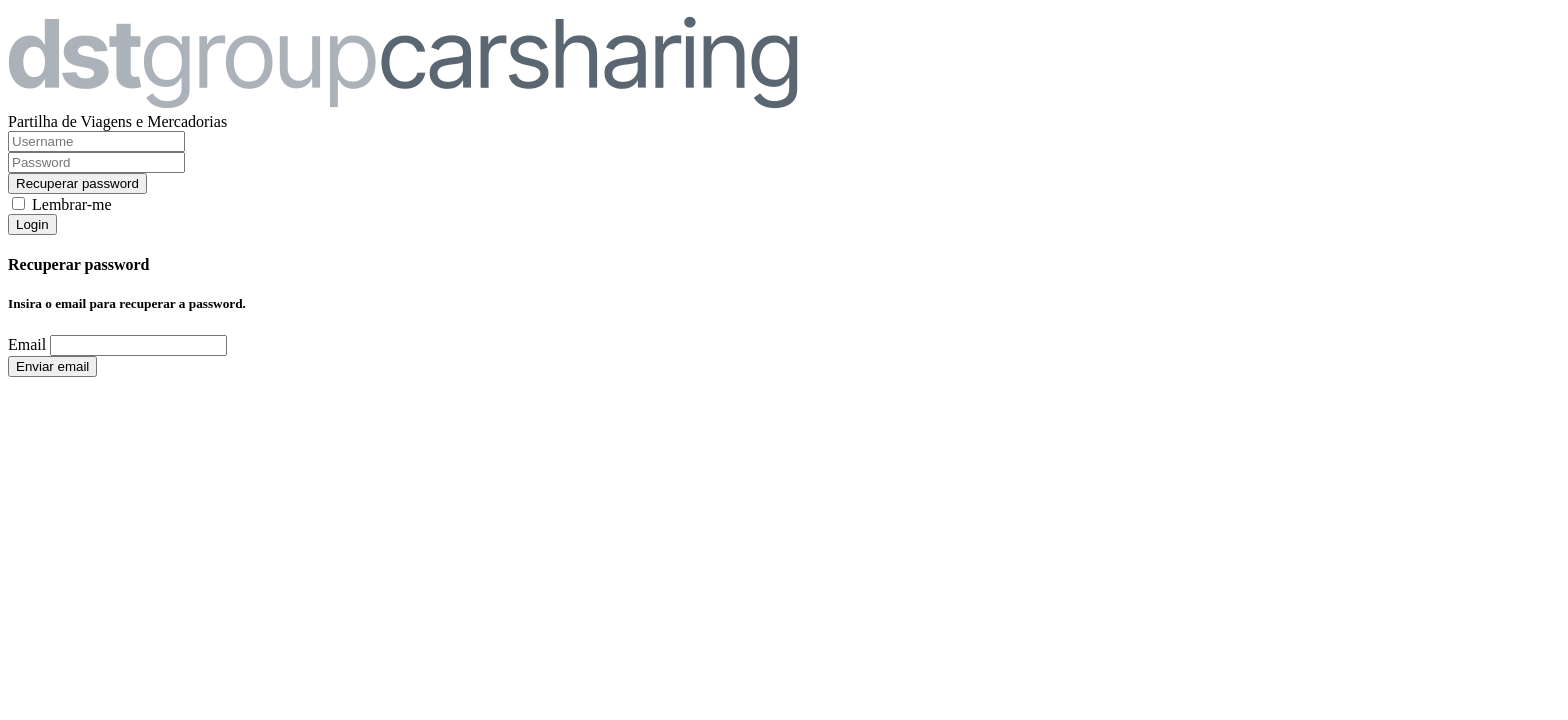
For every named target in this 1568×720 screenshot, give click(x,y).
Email (27, 344)
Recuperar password (77, 183)
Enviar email (52, 366)
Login (32, 224)
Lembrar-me (72, 204)
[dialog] (784, 316)
